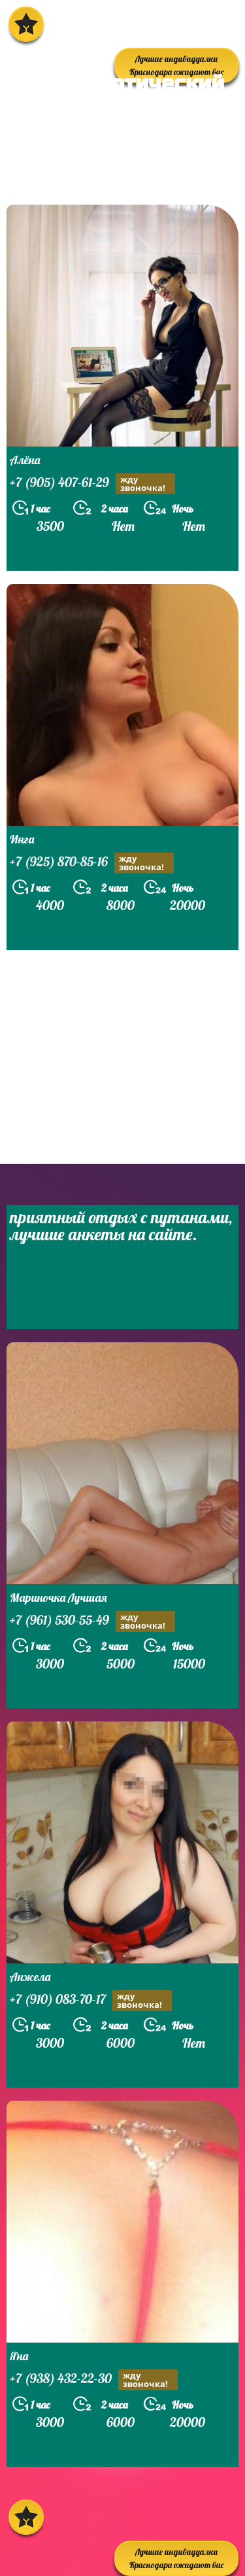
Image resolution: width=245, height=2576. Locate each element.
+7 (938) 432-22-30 (94, 2379)
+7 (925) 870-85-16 (92, 863)
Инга (22, 839)
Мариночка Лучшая (58, 1597)
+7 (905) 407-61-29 (92, 483)
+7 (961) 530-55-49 (92, 1621)
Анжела (30, 1976)
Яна (19, 2356)
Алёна (25, 459)
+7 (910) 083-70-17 (91, 2000)
